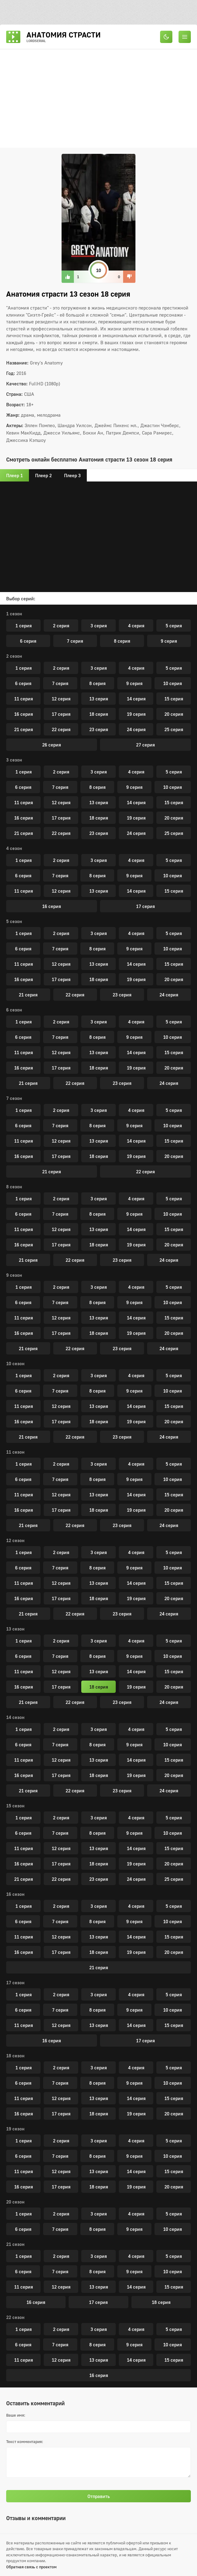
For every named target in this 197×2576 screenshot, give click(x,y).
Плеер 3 (72, 475)
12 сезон (15, 1540)
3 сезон (14, 759)
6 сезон (14, 1009)
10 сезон (15, 1363)
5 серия (174, 625)
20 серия (173, 714)
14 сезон (15, 1717)
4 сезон (14, 848)
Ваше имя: (15, 2415)
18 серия (98, 714)
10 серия (172, 683)
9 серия (169, 641)
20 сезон (15, 2201)
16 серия (23, 714)
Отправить (98, 2496)
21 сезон (15, 2244)
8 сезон (14, 1186)
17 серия (61, 714)
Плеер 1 (14, 475)
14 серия (136, 698)
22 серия (61, 729)
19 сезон (15, 2128)
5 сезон (14, 921)
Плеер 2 (43, 475)
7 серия (75, 641)
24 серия (136, 729)
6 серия (28, 641)
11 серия (23, 698)
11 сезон (15, 1452)
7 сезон (14, 1098)
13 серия (98, 698)
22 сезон (15, 2317)
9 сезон (14, 1275)
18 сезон (15, 2055)
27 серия (145, 744)
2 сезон (14, 656)
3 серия (98, 625)
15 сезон (15, 1805)
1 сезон (14, 613)
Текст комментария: (24, 2441)
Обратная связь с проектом (31, 2566)
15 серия (173, 698)
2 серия (61, 625)
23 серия (98, 729)
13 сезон (15, 1628)
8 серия (122, 641)
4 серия (136, 625)
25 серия (173, 729)
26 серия (51, 744)
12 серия (61, 698)
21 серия (23, 729)
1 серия (23, 625)
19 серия (136, 714)
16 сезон (15, 1894)
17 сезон (15, 1982)
